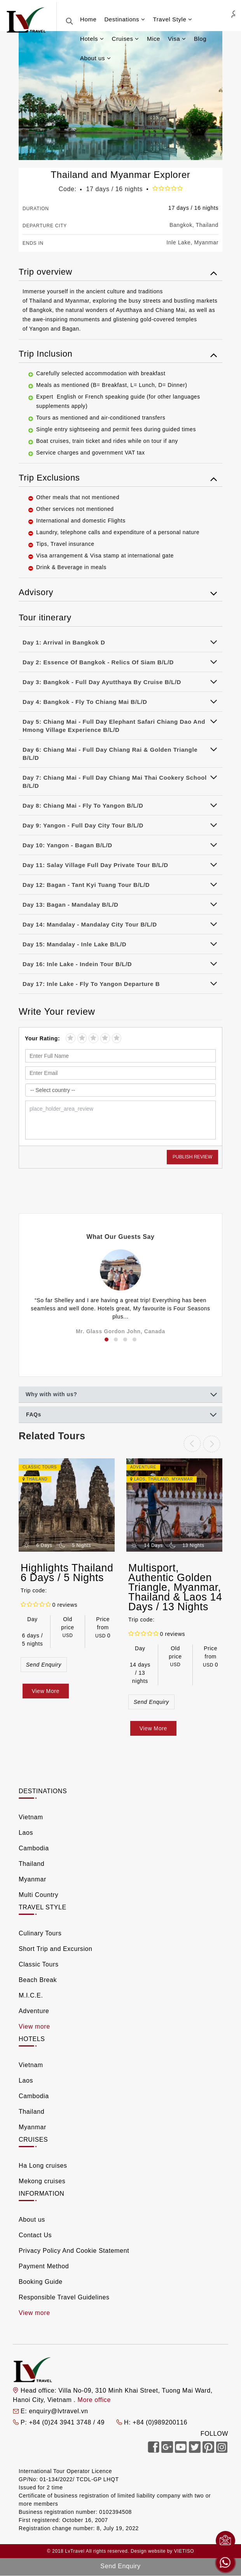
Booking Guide (41, 2281)
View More (45, 1691)
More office (93, 2400)
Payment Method (44, 2266)
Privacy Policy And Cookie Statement (74, 2250)
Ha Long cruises (43, 2165)
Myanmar (206, 242)
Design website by (152, 2551)
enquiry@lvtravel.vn (58, 2411)
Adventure (34, 2011)
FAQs (33, 1414)
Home (88, 19)
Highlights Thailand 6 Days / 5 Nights (67, 1572)
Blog (200, 38)
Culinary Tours (40, 1933)
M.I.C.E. (31, 1995)
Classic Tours (39, 1964)
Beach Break (38, 1980)
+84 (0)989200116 (160, 2422)
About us (32, 2219)
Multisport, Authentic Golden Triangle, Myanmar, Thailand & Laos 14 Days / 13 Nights (175, 1587)
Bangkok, (181, 225)
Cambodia (34, 1848)
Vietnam (31, 1817)
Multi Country (38, 1895)
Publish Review (192, 1157)
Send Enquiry (43, 1665)
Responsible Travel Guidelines (64, 2297)
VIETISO (184, 2551)
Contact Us (35, 2235)
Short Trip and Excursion (56, 1948)
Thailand (207, 225)
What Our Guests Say (121, 1236)
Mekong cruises (42, 2181)
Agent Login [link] (233, 14)
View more (34, 2026)
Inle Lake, (179, 242)
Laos (139, 1479)
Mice (153, 38)
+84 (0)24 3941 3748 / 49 (68, 2422)
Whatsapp (225, 2563)
